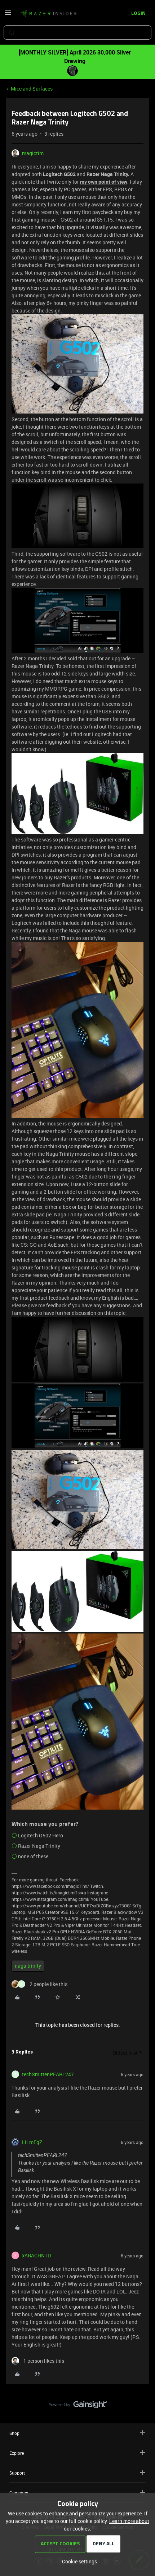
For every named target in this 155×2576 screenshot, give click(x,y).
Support (77, 2473)
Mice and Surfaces (32, 88)
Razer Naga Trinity (39, 1845)
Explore (77, 2453)
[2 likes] (39, 1984)
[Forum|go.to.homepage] (48, 13)
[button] (8, 15)
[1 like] (38, 2361)
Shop (77, 2433)
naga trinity (28, 1965)
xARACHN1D (36, 2255)
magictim (33, 153)
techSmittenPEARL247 (48, 2074)
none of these (33, 1856)
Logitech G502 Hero (40, 1835)
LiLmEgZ (32, 2142)
